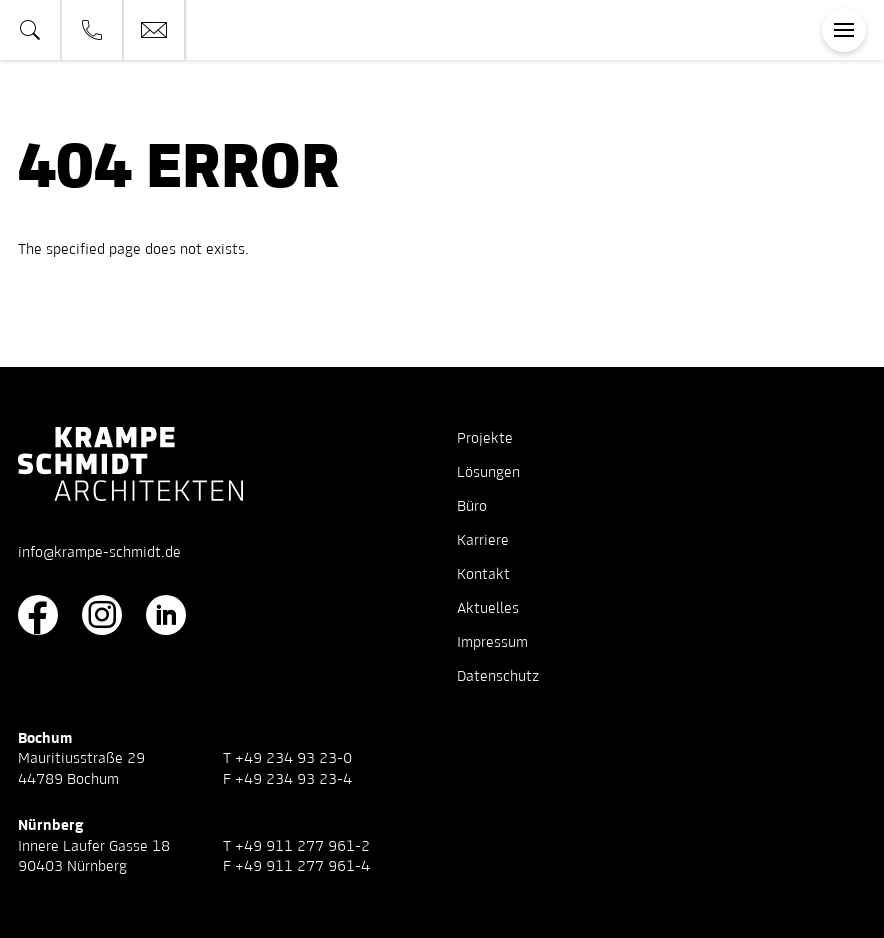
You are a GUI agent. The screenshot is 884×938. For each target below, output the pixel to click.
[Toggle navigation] (844, 30)
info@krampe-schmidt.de (99, 553)
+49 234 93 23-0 (293, 759)
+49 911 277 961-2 (302, 847)
